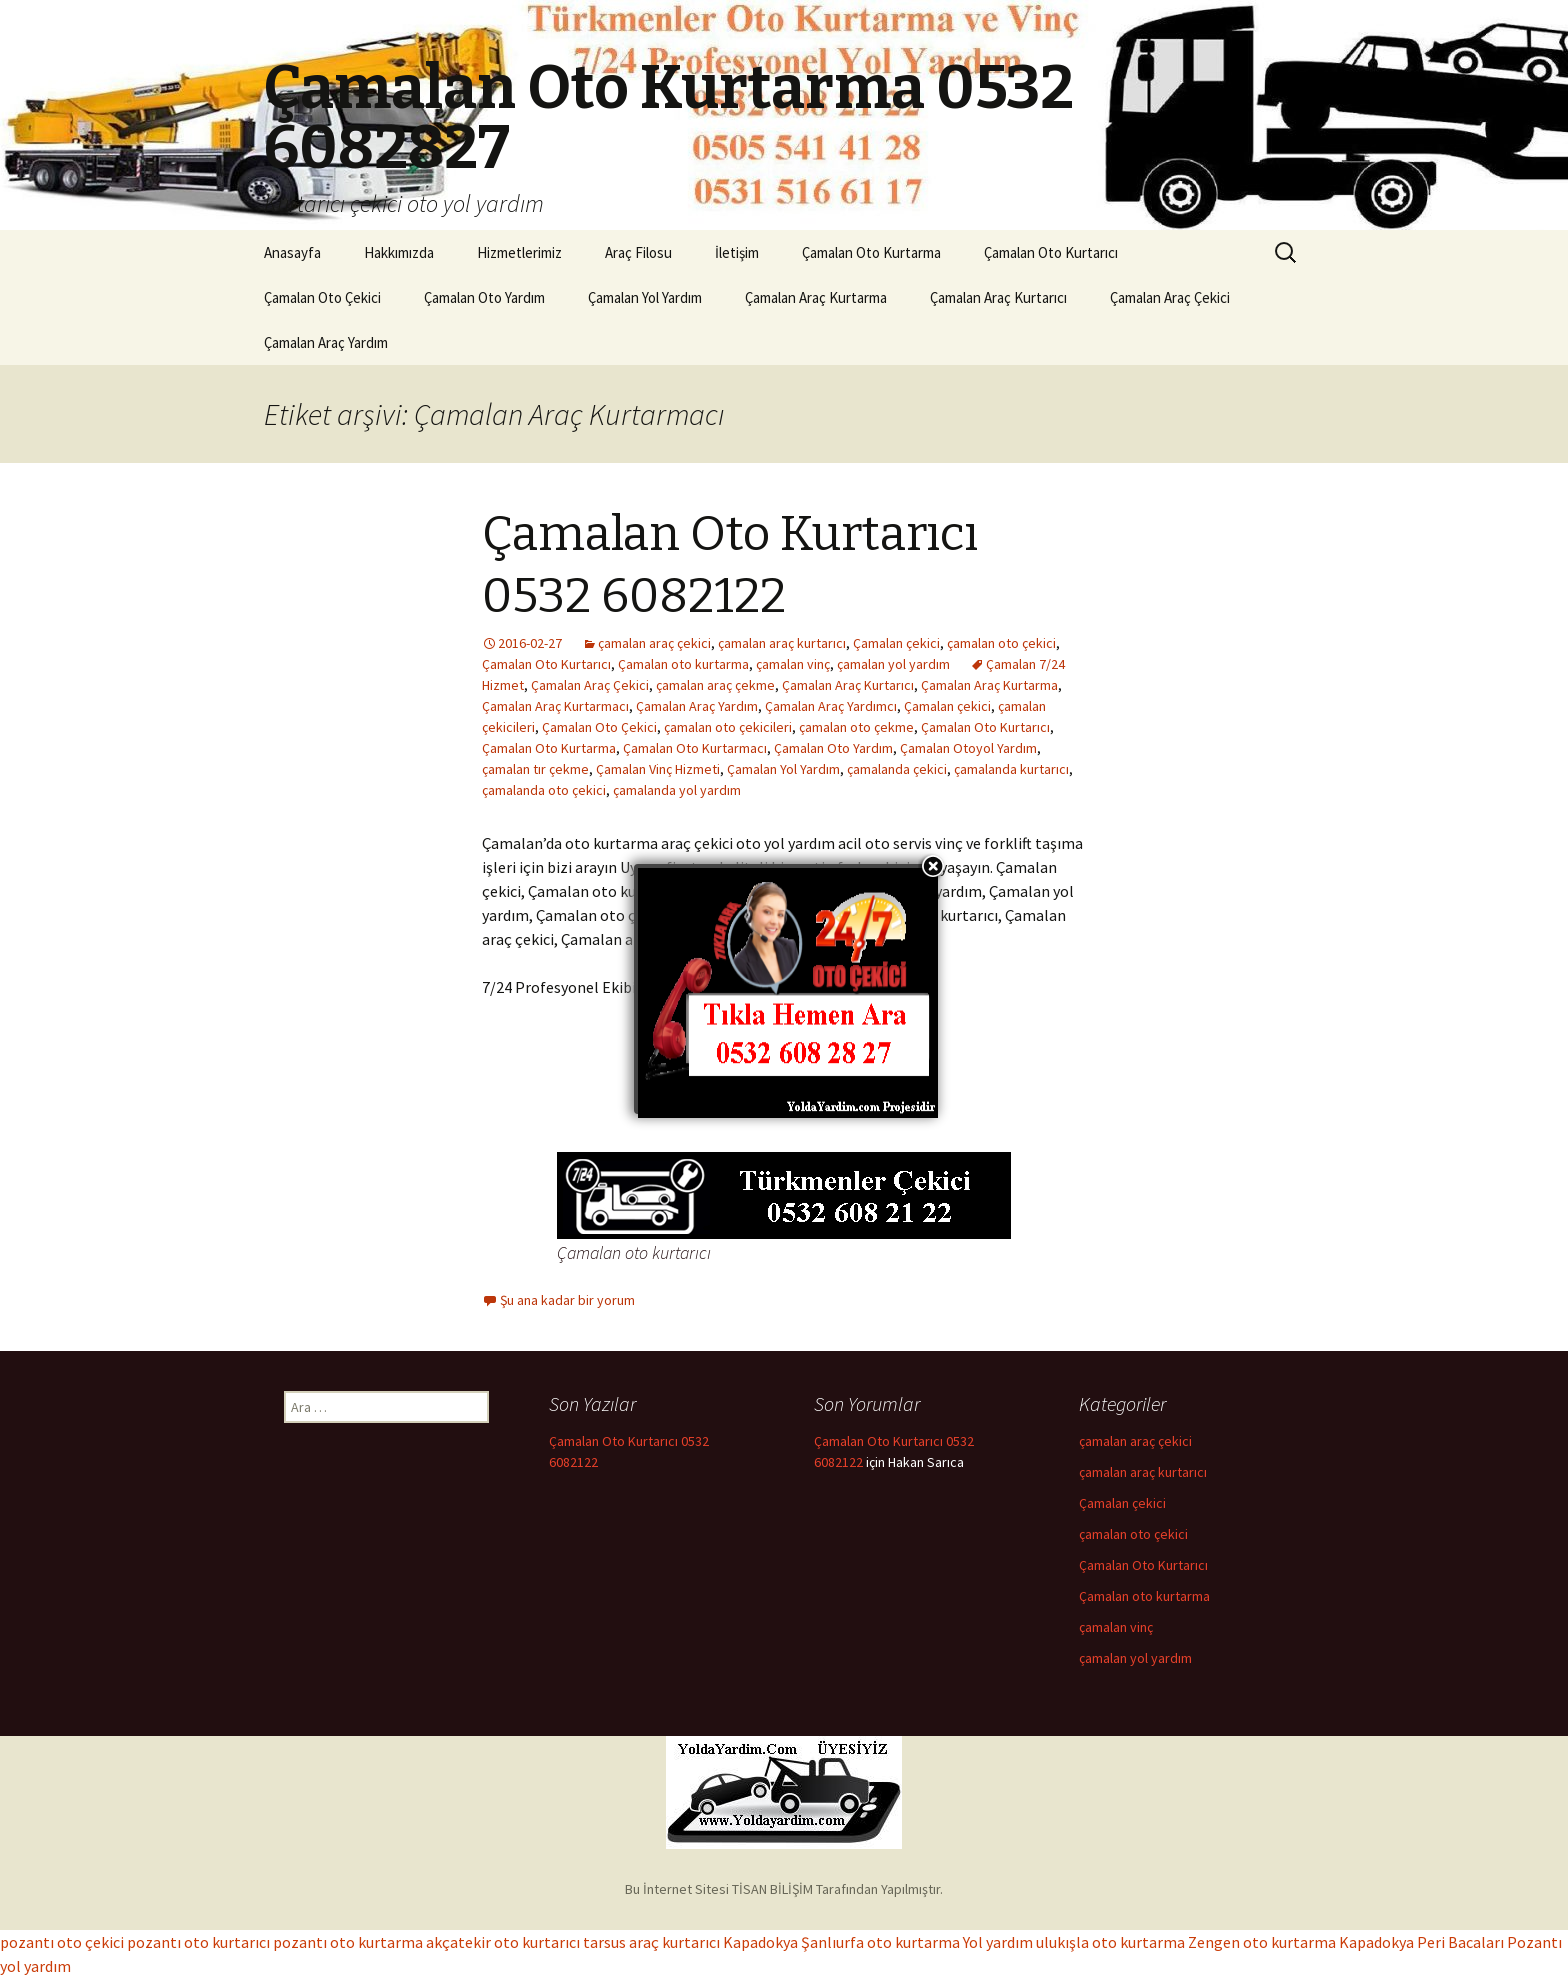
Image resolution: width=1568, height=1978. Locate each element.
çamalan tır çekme (535, 769)
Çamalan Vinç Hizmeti (658, 769)
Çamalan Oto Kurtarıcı (1051, 252)
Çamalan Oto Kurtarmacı (695, 748)
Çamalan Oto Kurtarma (871, 252)
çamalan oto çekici (1001, 643)
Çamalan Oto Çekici (322, 297)
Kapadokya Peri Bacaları (1421, 1942)
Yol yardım (998, 1942)
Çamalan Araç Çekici (1170, 297)
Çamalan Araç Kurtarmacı (555, 706)
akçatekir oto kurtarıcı (503, 1942)
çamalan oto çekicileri (728, 727)
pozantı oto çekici (62, 1942)
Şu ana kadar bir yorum (567, 1300)
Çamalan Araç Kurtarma (816, 297)
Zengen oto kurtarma (1262, 1942)
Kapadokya (760, 1942)
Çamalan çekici (896, 643)
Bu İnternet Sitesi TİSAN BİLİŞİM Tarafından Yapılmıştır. (784, 1889)
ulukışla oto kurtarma (1110, 1942)
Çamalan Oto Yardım (484, 297)
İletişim (737, 252)
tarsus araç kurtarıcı (651, 1942)
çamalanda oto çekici (544, 790)
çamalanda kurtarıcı (1011, 769)
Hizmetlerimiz (519, 252)
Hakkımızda (399, 252)
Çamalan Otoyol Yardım (968, 748)
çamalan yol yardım (893, 664)
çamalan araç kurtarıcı (782, 643)
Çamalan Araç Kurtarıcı (998, 297)
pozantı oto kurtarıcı (198, 1942)
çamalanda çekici (897, 769)
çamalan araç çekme (715, 685)
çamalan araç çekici (654, 643)
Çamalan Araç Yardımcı (831, 706)
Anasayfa (292, 252)
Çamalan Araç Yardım (326, 342)
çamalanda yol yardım (677, 790)
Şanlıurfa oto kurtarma (880, 1942)
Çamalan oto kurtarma (683, 664)
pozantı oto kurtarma (348, 1942)
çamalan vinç (793, 664)
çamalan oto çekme (856, 727)
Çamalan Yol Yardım (645, 297)
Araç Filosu (638, 252)
